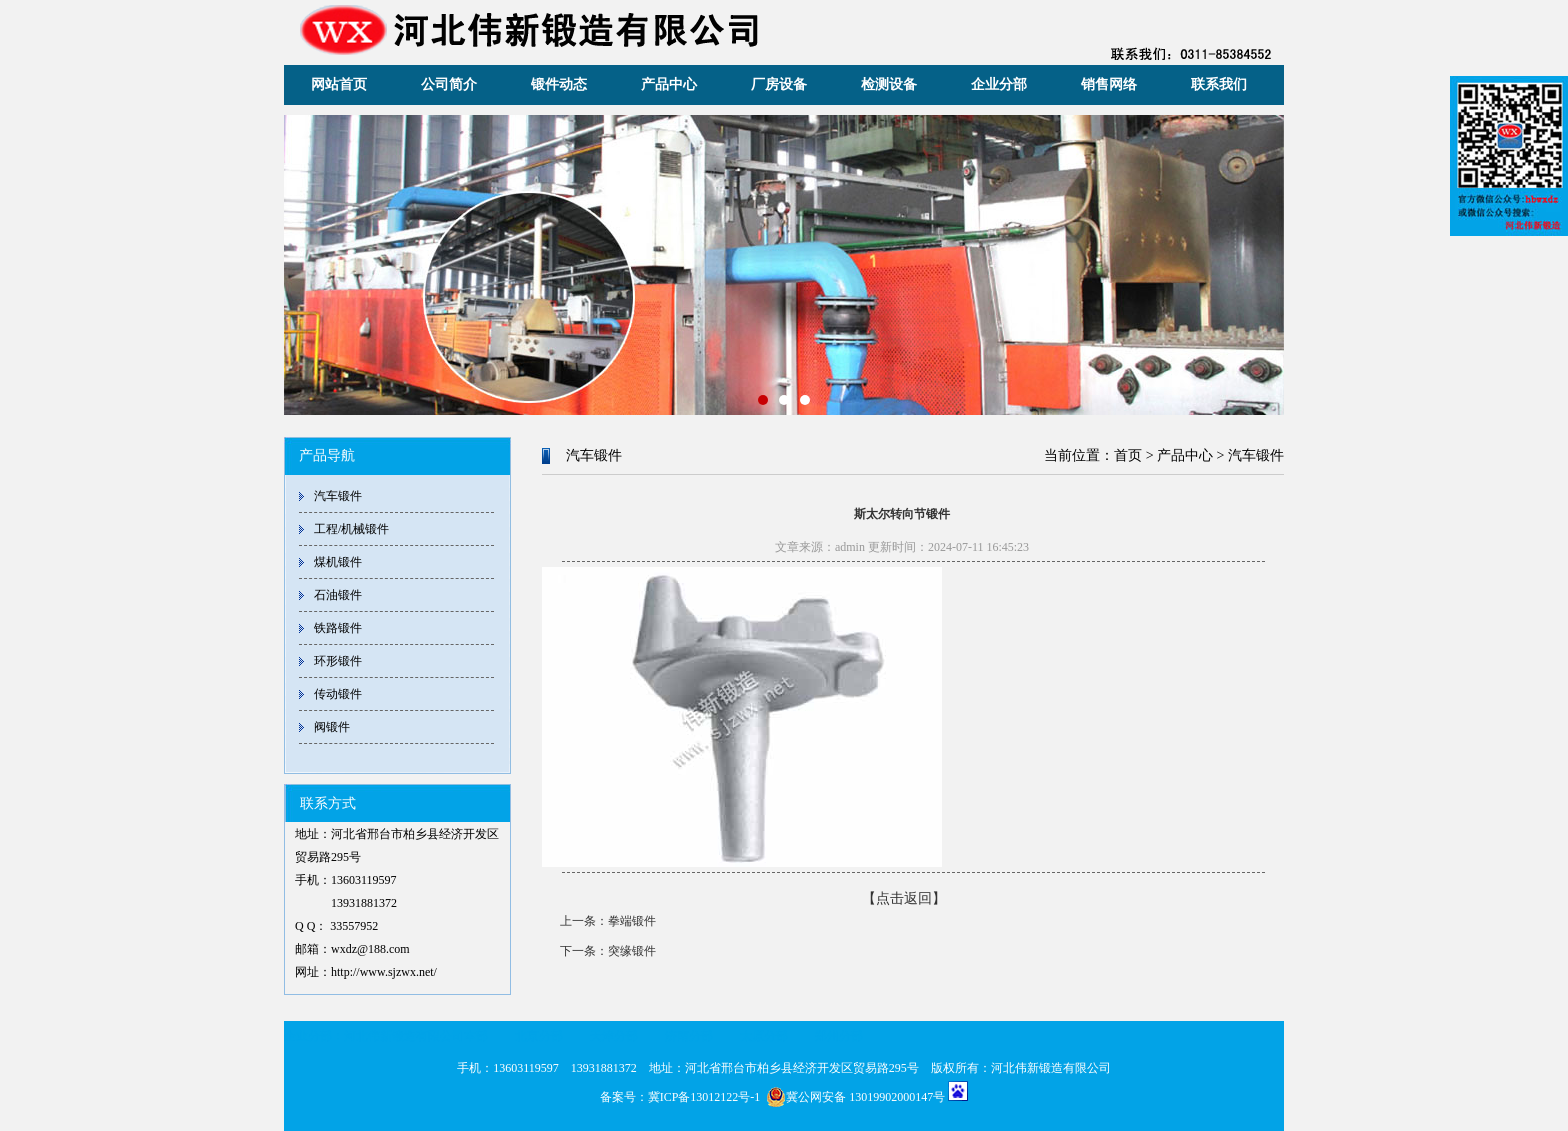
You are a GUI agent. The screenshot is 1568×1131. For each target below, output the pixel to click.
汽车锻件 (338, 496)
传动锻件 (338, 694)
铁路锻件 (338, 628)
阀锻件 (332, 727)
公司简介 (449, 84)
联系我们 (1219, 84)
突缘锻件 (632, 951)
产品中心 (669, 84)
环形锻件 (338, 661)
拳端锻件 (632, 921)
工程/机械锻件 (351, 529)
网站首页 (339, 84)
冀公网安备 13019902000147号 (855, 1097)
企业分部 (999, 84)
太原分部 (764, 1036)
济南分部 (689, 1036)
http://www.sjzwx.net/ (384, 972)
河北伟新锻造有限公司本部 (416, 1036)
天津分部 (614, 1036)
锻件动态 (559, 84)
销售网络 (1109, 84)
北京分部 (539, 1036)
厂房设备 (779, 84)
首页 (1128, 455)
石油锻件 (338, 595)
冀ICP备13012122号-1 (704, 1097)
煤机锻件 (338, 562)
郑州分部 (839, 1036)
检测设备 (889, 84)
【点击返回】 (904, 898)
